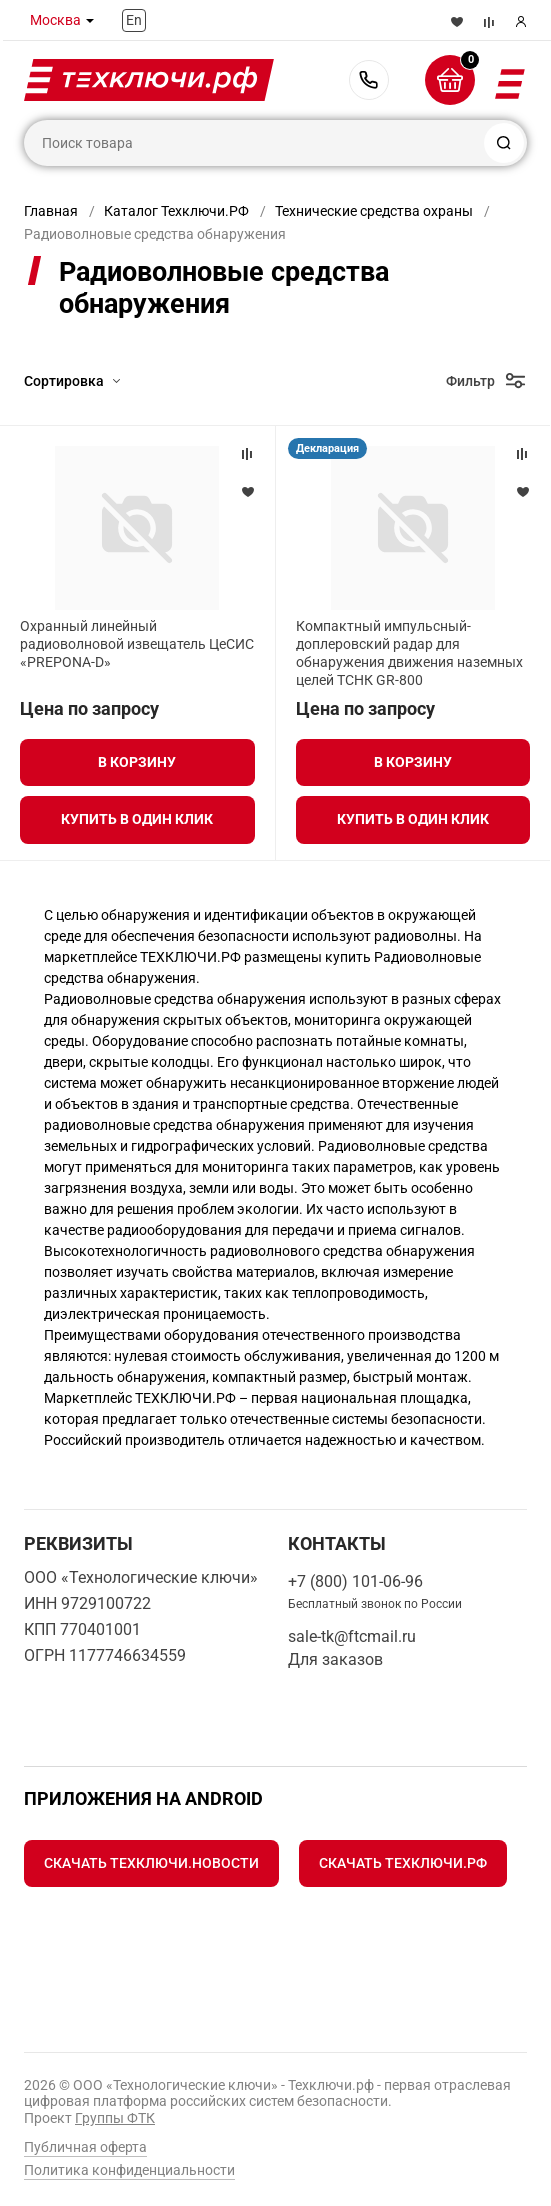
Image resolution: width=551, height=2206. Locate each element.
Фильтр (470, 381)
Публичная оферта (85, 2147)
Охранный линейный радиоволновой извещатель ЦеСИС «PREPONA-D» (137, 644)
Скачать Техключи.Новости (151, 1863)
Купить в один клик (137, 819)
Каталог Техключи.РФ (176, 211)
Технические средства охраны (374, 211)
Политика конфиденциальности (129, 2170)
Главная (51, 211)
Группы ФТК (115, 2118)
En (134, 20)
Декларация (327, 448)
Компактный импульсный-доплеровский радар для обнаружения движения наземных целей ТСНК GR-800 (409, 653)
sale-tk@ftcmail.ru (352, 1636)
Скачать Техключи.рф (403, 1863)
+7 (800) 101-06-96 (369, 80)
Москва (55, 20)
